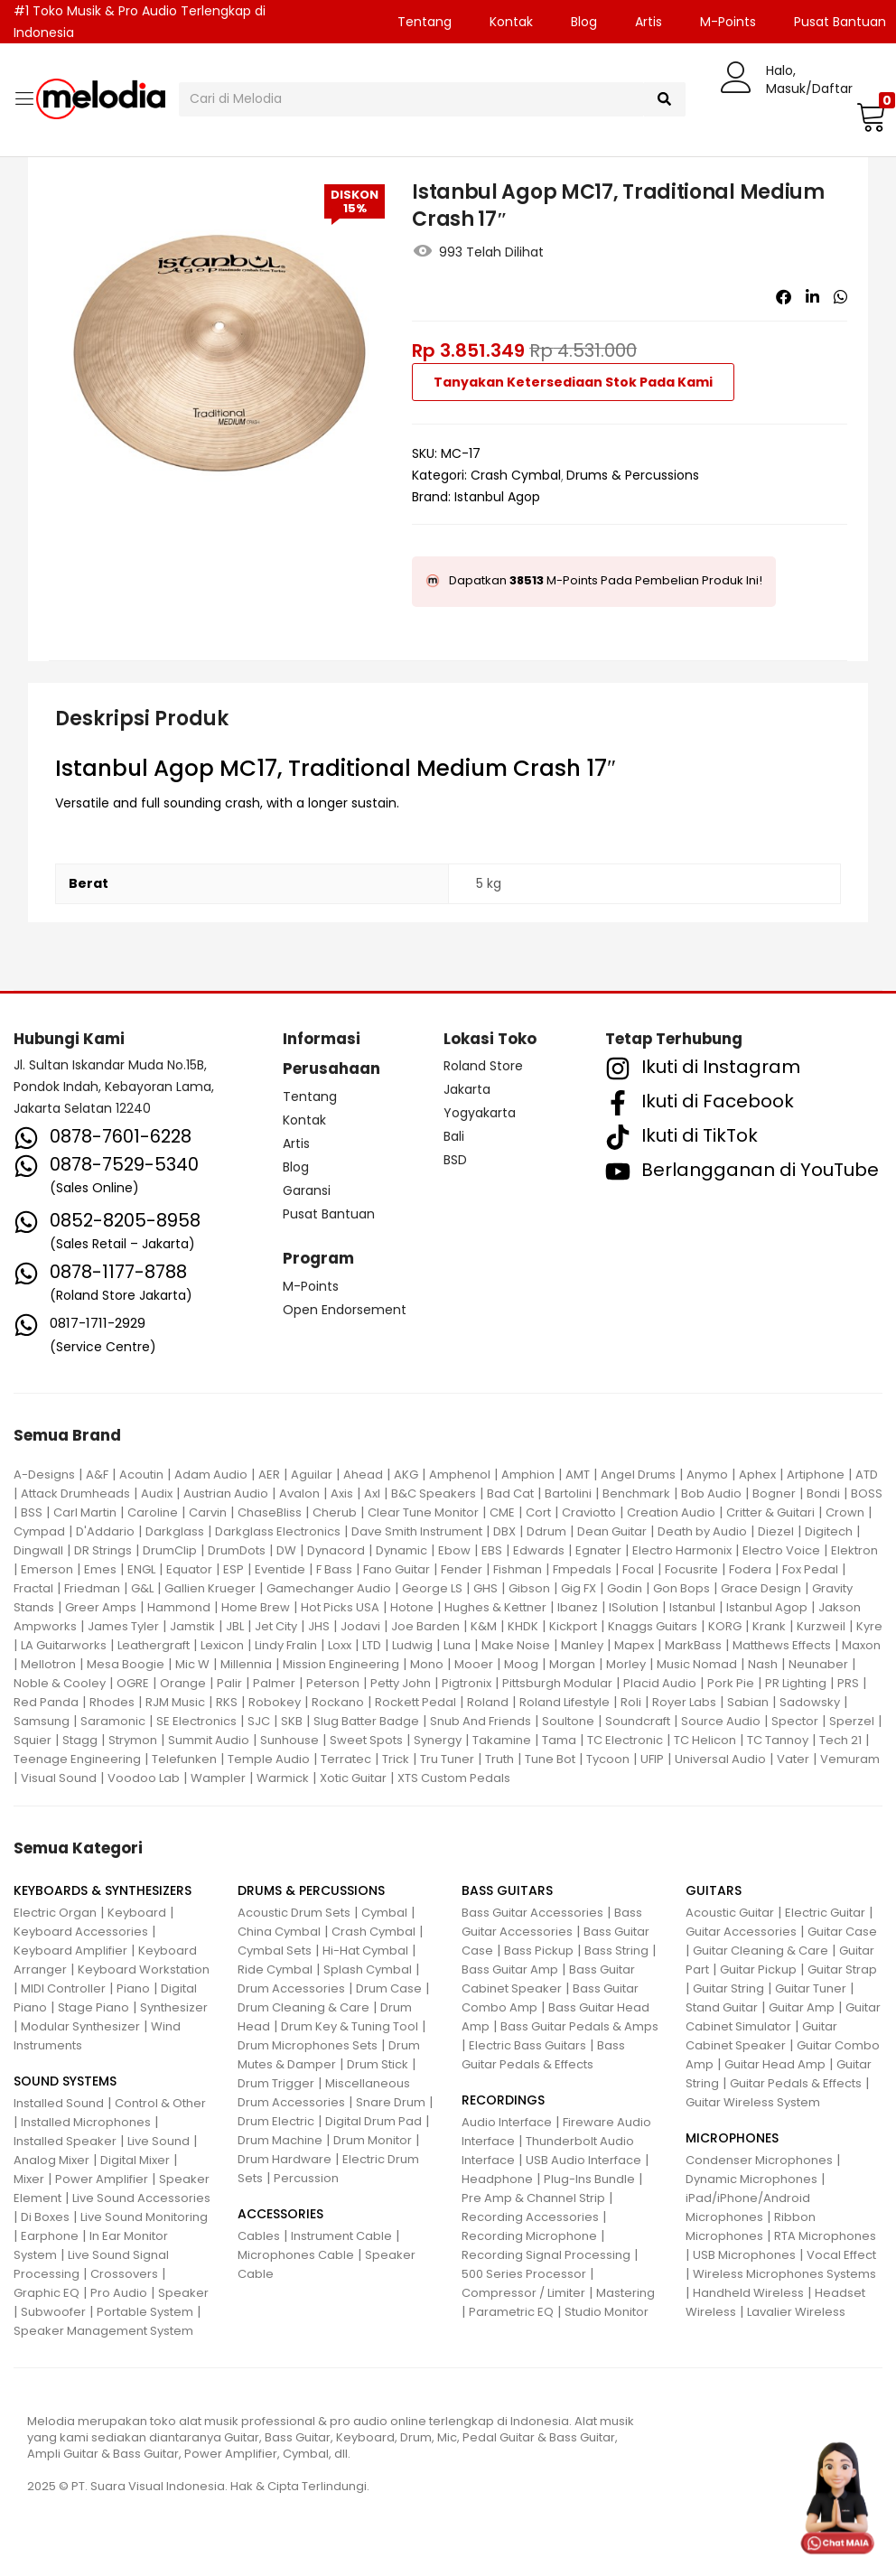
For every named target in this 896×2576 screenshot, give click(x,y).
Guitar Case (842, 1931)
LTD (371, 1645)
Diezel (776, 1531)
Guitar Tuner (810, 1988)
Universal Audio (720, 1759)
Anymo (707, 1474)
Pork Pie (730, 1683)
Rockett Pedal (415, 1702)
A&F (97, 1474)
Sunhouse (289, 1740)
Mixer (29, 2179)
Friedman (92, 1588)
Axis (342, 1493)
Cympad (39, 1531)
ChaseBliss (270, 1512)
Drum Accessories (291, 1988)
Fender (461, 1569)
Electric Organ (55, 1912)
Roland (488, 1702)
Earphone (50, 2236)
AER (269, 1474)
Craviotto (589, 1512)
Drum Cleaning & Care (303, 2007)
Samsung (42, 1721)
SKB (292, 1721)
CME (502, 1512)
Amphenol (459, 1474)
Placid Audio (659, 1683)
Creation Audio (671, 1512)
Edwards (539, 1550)
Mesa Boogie (125, 1664)
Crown (845, 1512)
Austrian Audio (225, 1493)
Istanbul (692, 1607)
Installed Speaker (65, 2141)
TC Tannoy (777, 1740)
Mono (426, 1664)
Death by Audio (702, 1531)
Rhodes (112, 1702)
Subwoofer (53, 2311)
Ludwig (412, 1645)
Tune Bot (550, 1759)
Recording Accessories (530, 2217)
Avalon (299, 1493)
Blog (584, 22)
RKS (227, 1702)
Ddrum (546, 1531)
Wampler (218, 1778)
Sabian (748, 1702)
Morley (626, 1664)
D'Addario (105, 1531)
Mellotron (48, 1664)
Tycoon (608, 1759)
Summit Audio (208, 1740)
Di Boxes (45, 2217)
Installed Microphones (86, 2122)
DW (286, 1550)
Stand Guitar (722, 2007)
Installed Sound (59, 2103)
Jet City (276, 1626)
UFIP (652, 1759)
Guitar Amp (802, 2007)
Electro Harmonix (682, 1550)
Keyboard (136, 1912)
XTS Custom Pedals (453, 1778)
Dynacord (336, 1550)
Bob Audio (711, 1493)
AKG (406, 1474)
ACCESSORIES (280, 2214)
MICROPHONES (732, 2138)
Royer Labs (684, 1702)
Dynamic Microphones (751, 2179)
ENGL (141, 1569)
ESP (233, 1569)
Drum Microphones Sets (308, 2045)
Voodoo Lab (143, 1778)
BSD (455, 1160)
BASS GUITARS (507, 1890)
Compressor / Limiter (523, 2292)
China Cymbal (279, 1931)
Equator (189, 1569)
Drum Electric (276, 2121)
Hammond (178, 1607)
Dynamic (401, 1550)
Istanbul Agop (497, 497)
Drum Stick (377, 2064)
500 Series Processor (524, 2273)
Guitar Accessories (741, 1931)
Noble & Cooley (60, 1683)
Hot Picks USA (340, 1607)
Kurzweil (821, 1626)
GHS (485, 1588)
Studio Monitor (607, 2311)
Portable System (145, 2311)
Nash (763, 1664)
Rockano (338, 1702)
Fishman (517, 1569)
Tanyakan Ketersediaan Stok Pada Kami (573, 382)
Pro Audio (118, 2292)
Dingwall (38, 1550)
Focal (638, 1569)
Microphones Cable (296, 2254)
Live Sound (158, 2141)
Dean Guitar (612, 1531)
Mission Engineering (341, 1664)
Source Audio (721, 1721)
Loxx (339, 1645)
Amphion (528, 1474)
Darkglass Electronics (278, 1531)
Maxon (861, 1645)
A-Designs (44, 1474)
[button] (868, 116)
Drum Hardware (284, 2159)
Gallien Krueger (210, 1588)
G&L (142, 1588)
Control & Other (160, 2103)
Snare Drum (390, 2102)
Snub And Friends (480, 1721)
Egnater (598, 1550)
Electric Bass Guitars (527, 2045)
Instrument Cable (341, 2236)
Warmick (283, 1778)
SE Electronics (196, 1721)
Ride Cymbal (275, 1969)
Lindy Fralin (286, 1645)
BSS (31, 1512)
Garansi (307, 1190)
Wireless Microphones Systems (784, 2273)
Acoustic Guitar (730, 1912)
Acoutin (141, 1474)
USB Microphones (744, 2254)
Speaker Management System (103, 2330)
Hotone (412, 1607)
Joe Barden (425, 1626)
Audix (157, 1493)
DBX (504, 1531)
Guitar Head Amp (775, 2064)
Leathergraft (153, 1645)
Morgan (572, 1664)
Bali (453, 1136)
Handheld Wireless (748, 2292)
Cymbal (384, 1912)
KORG (725, 1626)
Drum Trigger (276, 2083)
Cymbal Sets (275, 1950)
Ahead (363, 1474)
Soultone (568, 1721)
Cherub (335, 1512)
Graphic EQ (46, 2292)
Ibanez (577, 1607)
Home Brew (255, 1607)
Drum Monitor (372, 2140)
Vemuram (850, 1759)
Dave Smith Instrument (416, 1531)
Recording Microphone (529, 2236)
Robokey (274, 1702)
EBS (491, 1550)
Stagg (80, 1740)
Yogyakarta (479, 1113)
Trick (395, 1759)
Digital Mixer (135, 2160)
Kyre (869, 1626)
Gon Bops (681, 1588)
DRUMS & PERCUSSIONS (311, 1890)
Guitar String (728, 1988)
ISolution (633, 1607)
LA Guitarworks (64, 1645)
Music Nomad (697, 1664)
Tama (559, 1740)
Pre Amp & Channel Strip (533, 2198)
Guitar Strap (842, 1969)
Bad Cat (510, 1493)
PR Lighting (795, 1683)
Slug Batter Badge (366, 1721)
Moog (521, 1664)
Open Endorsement (344, 1310)
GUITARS (714, 1890)
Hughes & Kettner (495, 1607)
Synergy (438, 1740)
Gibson (529, 1588)
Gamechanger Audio (328, 1588)
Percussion (306, 2178)
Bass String (616, 1950)
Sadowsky (809, 1702)
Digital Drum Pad (373, 2121)
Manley (582, 1645)
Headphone (497, 2179)
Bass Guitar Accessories (532, 1912)
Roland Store (483, 1066)
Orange (183, 1683)
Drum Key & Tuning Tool (349, 2026)
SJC (258, 1721)
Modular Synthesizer (80, 2026)
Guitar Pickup (758, 1969)
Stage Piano (93, 2007)
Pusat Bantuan (329, 1214)
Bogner (774, 1493)
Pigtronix (466, 1683)
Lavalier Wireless (796, 2311)
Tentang (424, 22)
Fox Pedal (810, 1569)
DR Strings (103, 1550)
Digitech (829, 1531)
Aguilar (311, 1474)
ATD (866, 1474)
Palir (229, 1683)
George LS (432, 1588)
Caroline (152, 1512)
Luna (457, 1645)
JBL (235, 1626)
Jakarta (466, 1089)
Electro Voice (781, 1550)
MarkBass (693, 1645)
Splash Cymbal (367, 1969)
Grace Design (761, 1588)
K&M (484, 1626)
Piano (133, 1988)
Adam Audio (210, 1474)
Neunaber (818, 1664)
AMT (577, 1474)
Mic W (192, 1664)
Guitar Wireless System (753, 2102)
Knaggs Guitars (652, 1626)
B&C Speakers (433, 1493)
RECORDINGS (503, 2100)
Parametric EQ (511, 2311)
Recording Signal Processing (546, 2254)
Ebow (454, 1550)
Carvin (208, 1512)
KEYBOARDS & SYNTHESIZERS (102, 1890)
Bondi (823, 1493)
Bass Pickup (539, 1950)
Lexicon (222, 1645)
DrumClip (170, 1550)
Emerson (47, 1569)
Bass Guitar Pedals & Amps (579, 2026)
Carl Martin (85, 1512)
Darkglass (174, 1531)
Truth (499, 1759)
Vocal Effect (841, 2254)
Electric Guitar (825, 1912)
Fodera (750, 1569)
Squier (32, 1740)
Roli (631, 1702)
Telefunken (184, 1759)
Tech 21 (840, 1740)
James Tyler (123, 1626)
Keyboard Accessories (81, 1931)
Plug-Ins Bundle (589, 2179)
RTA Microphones (825, 2236)
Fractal (33, 1588)
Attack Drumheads (75, 1493)
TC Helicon (705, 1740)
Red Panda (46, 1702)
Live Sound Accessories (141, 2198)
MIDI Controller (63, 1988)
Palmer (274, 1683)
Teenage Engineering (77, 1759)
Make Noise (515, 1645)
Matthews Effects (782, 1645)
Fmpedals (582, 1569)
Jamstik (192, 1626)
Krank (769, 1626)
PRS (848, 1683)
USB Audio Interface (583, 2160)
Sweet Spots (366, 1740)
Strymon (132, 1740)
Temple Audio (269, 1759)
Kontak (511, 22)
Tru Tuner (447, 1759)
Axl (372, 1493)
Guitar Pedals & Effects (796, 2083)
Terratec (346, 1759)
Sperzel (851, 1721)
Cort (538, 1512)
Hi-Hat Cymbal (365, 1950)
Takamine (501, 1740)
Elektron (854, 1550)
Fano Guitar (396, 1569)
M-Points (728, 22)
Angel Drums (638, 1474)
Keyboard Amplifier (70, 1950)
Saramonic (112, 1721)
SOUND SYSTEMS (65, 2081)
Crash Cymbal (516, 475)
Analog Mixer (51, 2160)
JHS (319, 1626)
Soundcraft (637, 1721)
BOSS (866, 1493)
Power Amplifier (101, 2179)
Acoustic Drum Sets (294, 1912)
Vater (793, 1759)
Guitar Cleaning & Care (760, 1950)
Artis (648, 22)
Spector (794, 1721)
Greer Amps (100, 1607)
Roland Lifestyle (564, 1702)
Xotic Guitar (353, 1778)
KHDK (523, 1626)
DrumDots (237, 1550)
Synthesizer (174, 2007)
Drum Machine (280, 2140)
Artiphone (816, 1474)
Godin (624, 1588)
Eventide (280, 1569)
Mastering (625, 2292)
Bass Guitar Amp (510, 1969)
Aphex (757, 1474)
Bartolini (568, 1493)
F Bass (334, 1569)
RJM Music (175, 1702)
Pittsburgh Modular (557, 1683)
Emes (100, 1569)
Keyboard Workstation (144, 1969)
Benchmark (636, 1493)
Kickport (573, 1626)
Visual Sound (59, 1778)
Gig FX (578, 1588)
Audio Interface (507, 2122)
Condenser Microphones (759, 2160)
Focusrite (691, 1569)
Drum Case (389, 1988)
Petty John (400, 1683)
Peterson (332, 1683)
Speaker (183, 2292)
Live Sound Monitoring (144, 2217)
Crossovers (124, 2273)
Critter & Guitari (770, 1512)
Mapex (634, 1645)
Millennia (246, 1664)
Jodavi (360, 1626)
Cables (259, 2236)
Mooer (473, 1664)
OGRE (133, 1683)
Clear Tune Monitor (423, 1512)
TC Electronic (625, 1740)
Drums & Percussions (632, 475)
